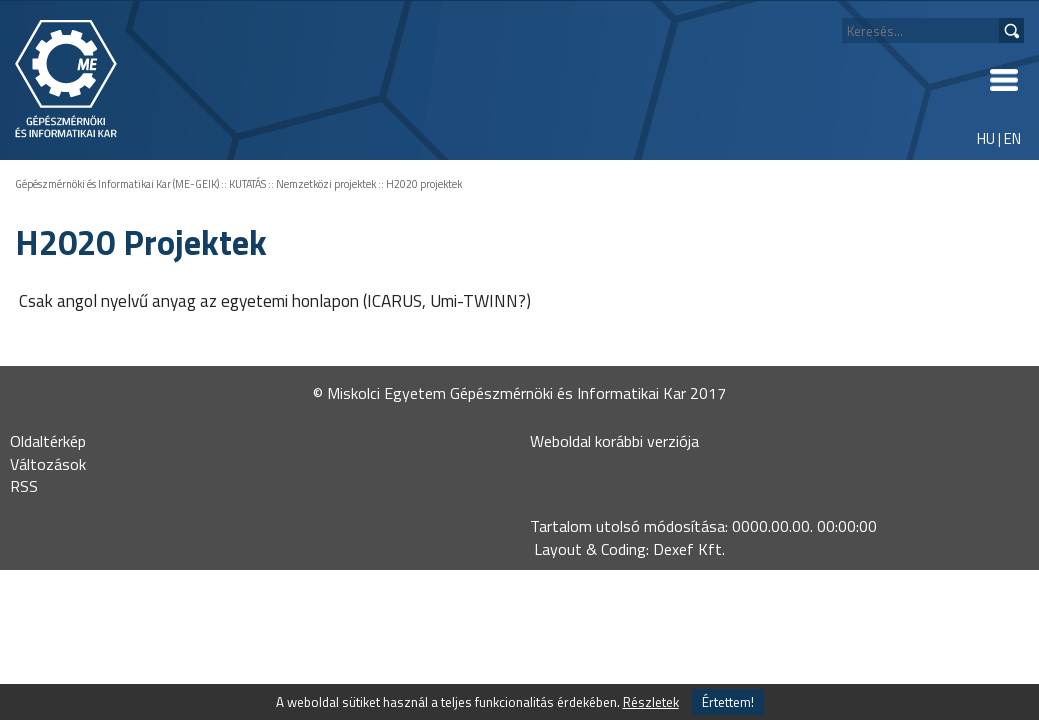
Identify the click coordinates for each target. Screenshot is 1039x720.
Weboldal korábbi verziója (614, 441)
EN (1012, 138)
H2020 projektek (424, 184)
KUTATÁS (247, 184)
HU (986, 138)
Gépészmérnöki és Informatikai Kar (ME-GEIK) (117, 184)
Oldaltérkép (48, 441)
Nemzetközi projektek (326, 184)
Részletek (651, 702)
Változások (48, 464)
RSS (24, 486)
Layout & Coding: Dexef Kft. (629, 549)
